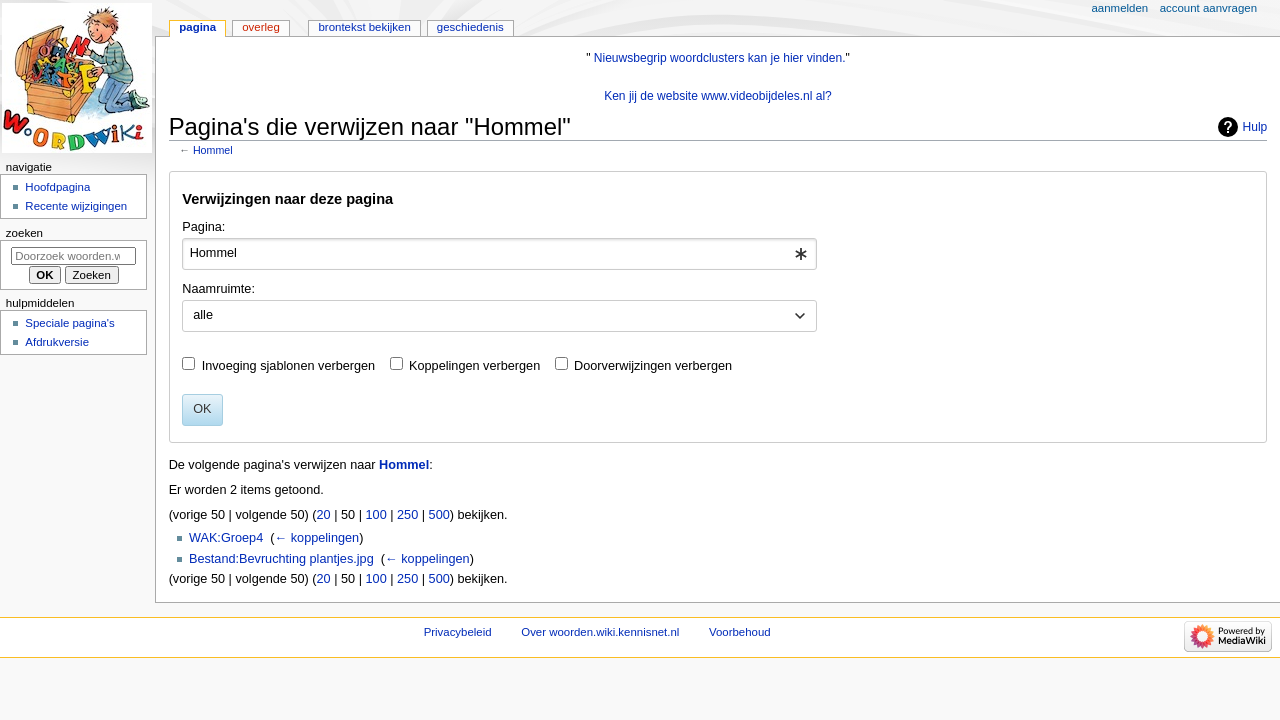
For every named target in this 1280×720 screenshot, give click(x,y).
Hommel (213, 150)
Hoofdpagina (57, 187)
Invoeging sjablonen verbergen (289, 366)
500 (439, 515)
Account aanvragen (1208, 8)
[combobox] (499, 254)
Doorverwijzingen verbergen (653, 366)
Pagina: (203, 227)
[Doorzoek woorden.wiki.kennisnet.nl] (73, 256)
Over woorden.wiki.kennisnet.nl (600, 632)
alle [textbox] (203, 315)
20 (324, 515)
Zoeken (24, 233)
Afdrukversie (57, 342)
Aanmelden (1120, 8)
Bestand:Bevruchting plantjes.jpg (281, 559)
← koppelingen (317, 538)
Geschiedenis (470, 27)
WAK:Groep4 (226, 538)
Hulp (1255, 127)
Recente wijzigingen (76, 206)
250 (407, 515)
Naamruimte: (218, 289)
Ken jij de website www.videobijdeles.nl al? (718, 96)
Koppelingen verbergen (474, 366)
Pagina (197, 27)
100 (376, 515)
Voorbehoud (740, 632)
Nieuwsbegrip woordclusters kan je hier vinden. (720, 58)
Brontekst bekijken (364, 27)
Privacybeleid (458, 632)
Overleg (261, 27)
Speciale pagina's (69, 323)
